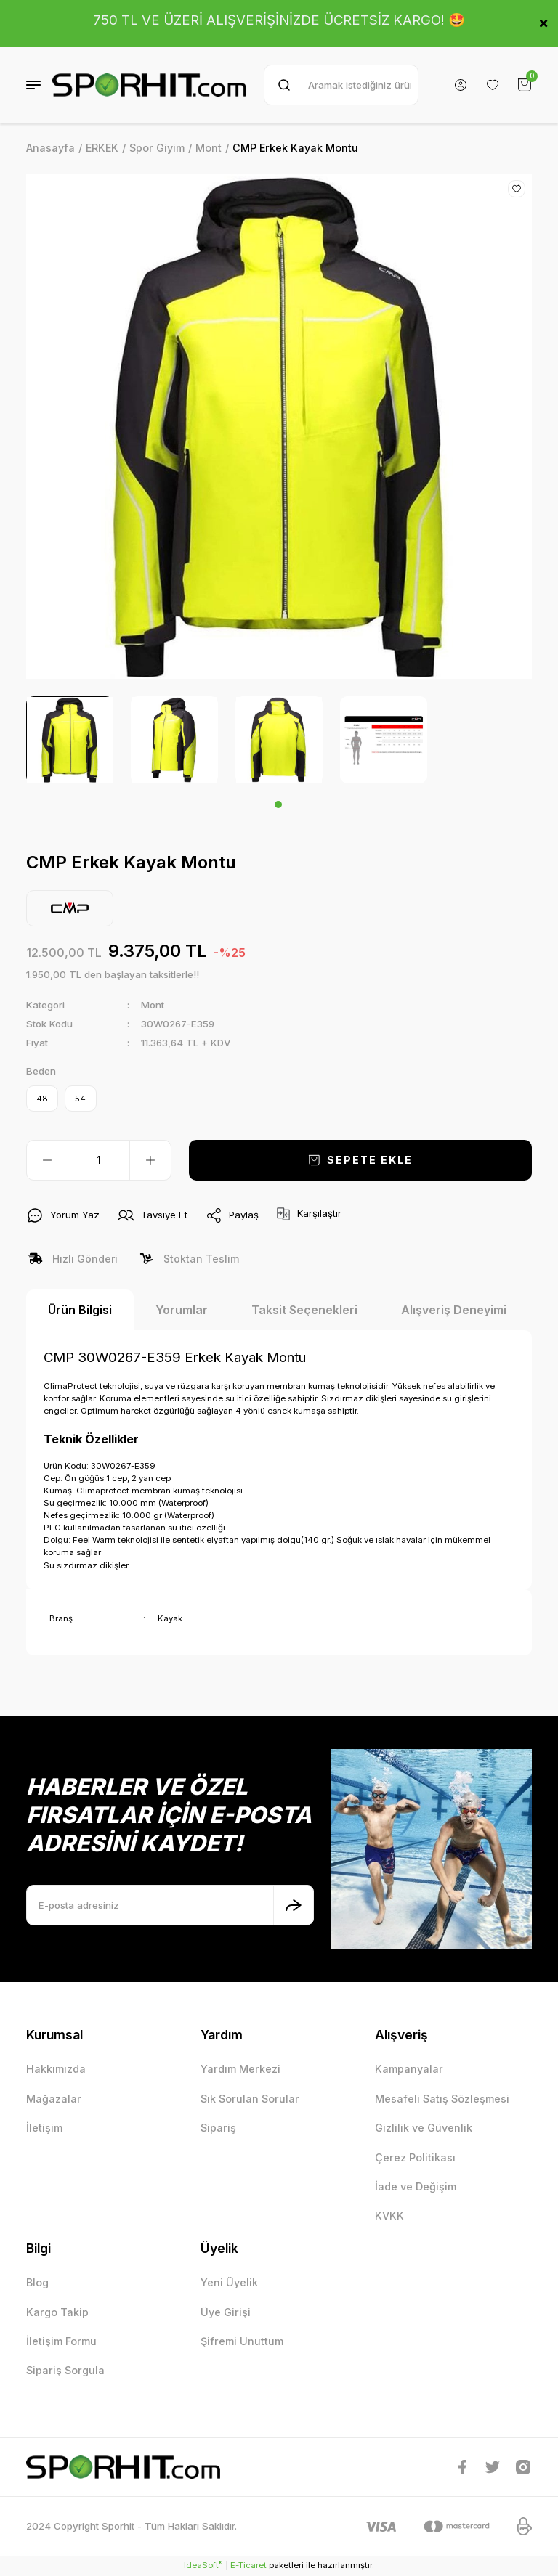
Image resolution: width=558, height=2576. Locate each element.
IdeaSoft (203, 2565)
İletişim (44, 2128)
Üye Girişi (226, 2313)
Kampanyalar (409, 2069)
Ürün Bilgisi (80, 1310)
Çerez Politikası (415, 2157)
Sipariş (218, 2128)
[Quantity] (99, 1161)
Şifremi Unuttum (242, 2342)
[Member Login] (460, 84)
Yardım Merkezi (240, 2069)
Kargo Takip (57, 2313)
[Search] (341, 85)
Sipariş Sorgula (65, 2371)
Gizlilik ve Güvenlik (423, 2128)
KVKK (389, 2216)
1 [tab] (278, 804)
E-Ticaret (248, 2566)
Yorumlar (181, 1310)
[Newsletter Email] (170, 1905)
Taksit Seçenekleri (304, 1310)
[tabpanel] (69, 739)
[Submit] (293, 1905)
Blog (37, 2283)
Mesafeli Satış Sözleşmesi (442, 2099)
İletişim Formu (61, 2342)
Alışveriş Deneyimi (453, 1310)
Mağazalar (53, 2099)
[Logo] (149, 85)
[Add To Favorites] (516, 188)
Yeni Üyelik (229, 2283)
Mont (152, 1005)
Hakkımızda (56, 2069)
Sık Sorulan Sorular (250, 2099)
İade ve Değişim (415, 2187)
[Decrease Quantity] (47, 1161)
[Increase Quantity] (150, 1161)
